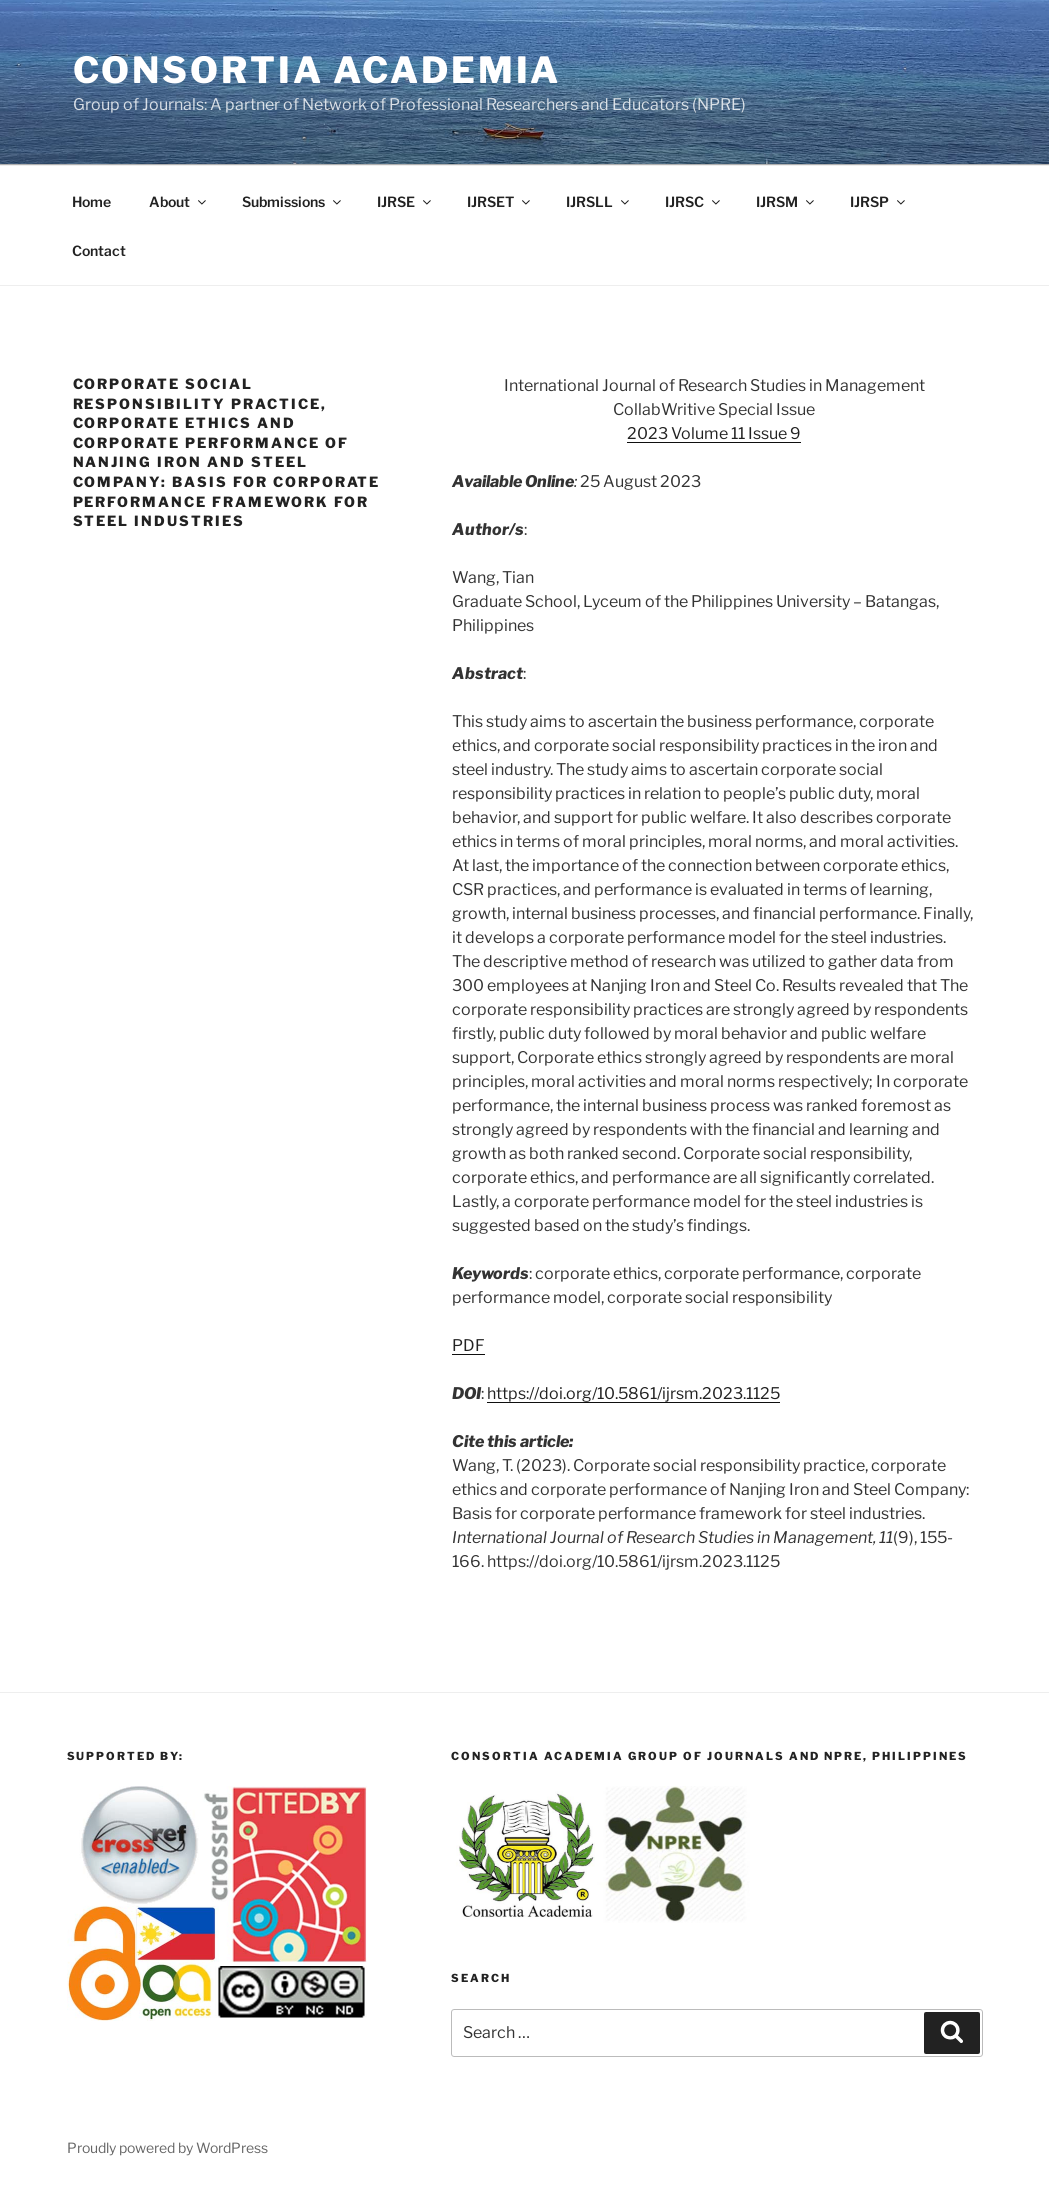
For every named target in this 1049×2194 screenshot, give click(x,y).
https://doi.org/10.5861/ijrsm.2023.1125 (633, 1393)
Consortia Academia (317, 70)
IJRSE (405, 201)
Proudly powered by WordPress (167, 2147)
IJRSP (879, 201)
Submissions (293, 201)
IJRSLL (599, 201)
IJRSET (500, 201)
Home (91, 201)
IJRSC (694, 201)
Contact (99, 250)
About (179, 201)
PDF (468, 1345)
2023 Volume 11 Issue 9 (714, 433)
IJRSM (786, 201)
